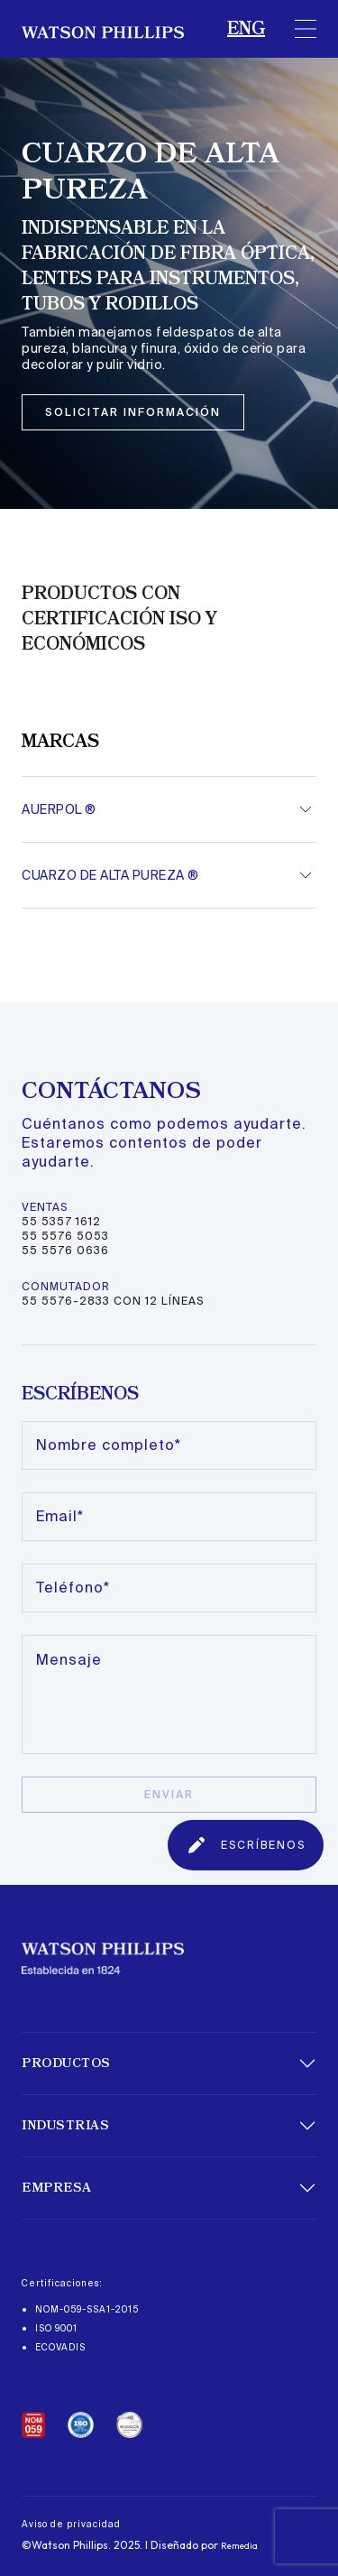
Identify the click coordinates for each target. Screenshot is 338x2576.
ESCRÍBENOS (246, 1845)
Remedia (239, 2546)
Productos (66, 2063)
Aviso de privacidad (71, 2524)
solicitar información (133, 412)
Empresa (57, 2188)
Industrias (65, 2126)
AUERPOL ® (59, 809)
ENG (246, 29)
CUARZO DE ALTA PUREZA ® (110, 875)
